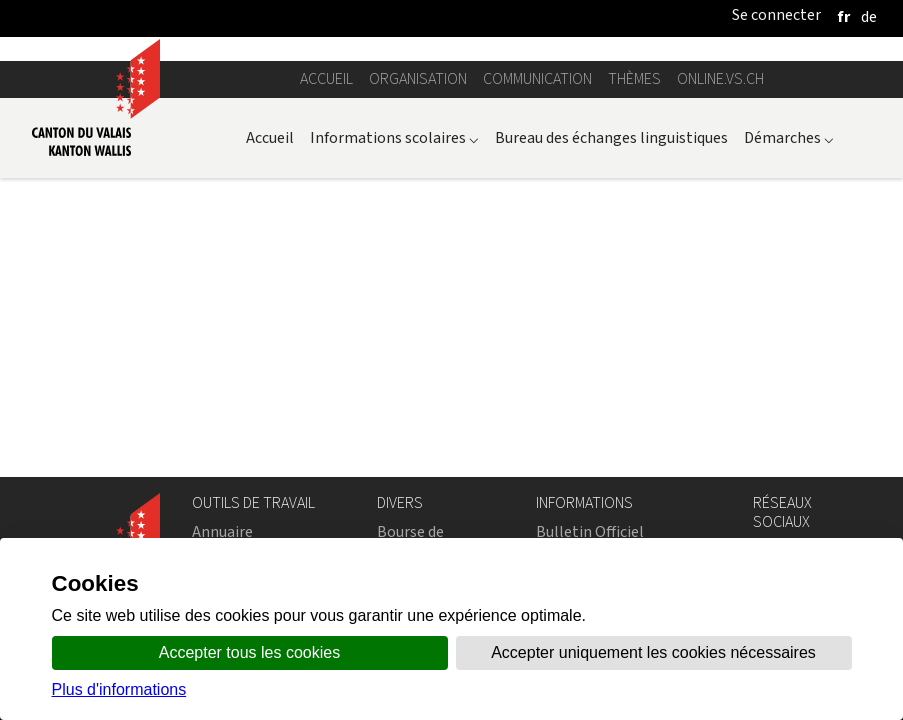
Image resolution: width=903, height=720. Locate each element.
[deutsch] (869, 16)
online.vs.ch (720, 78)
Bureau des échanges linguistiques (611, 137)
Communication (537, 78)
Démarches (789, 137)
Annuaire (222, 531)
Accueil (326, 78)
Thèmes (634, 78)
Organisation (418, 78)
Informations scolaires (394, 137)
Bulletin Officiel (590, 531)
